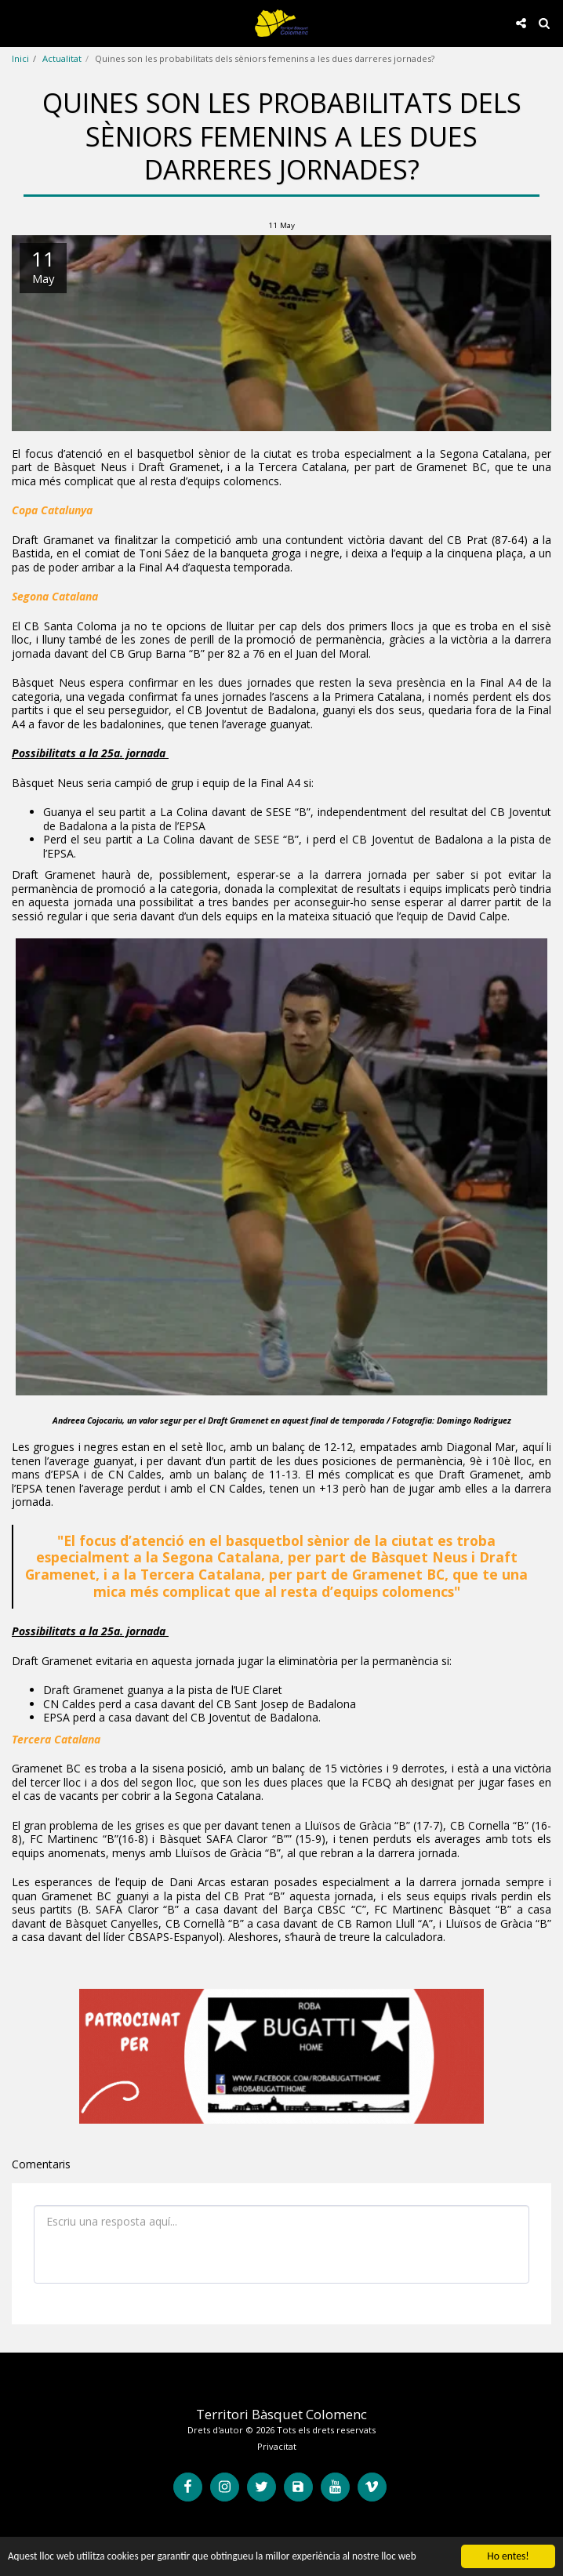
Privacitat (276, 2446)
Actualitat (62, 58)
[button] (17, 22)
